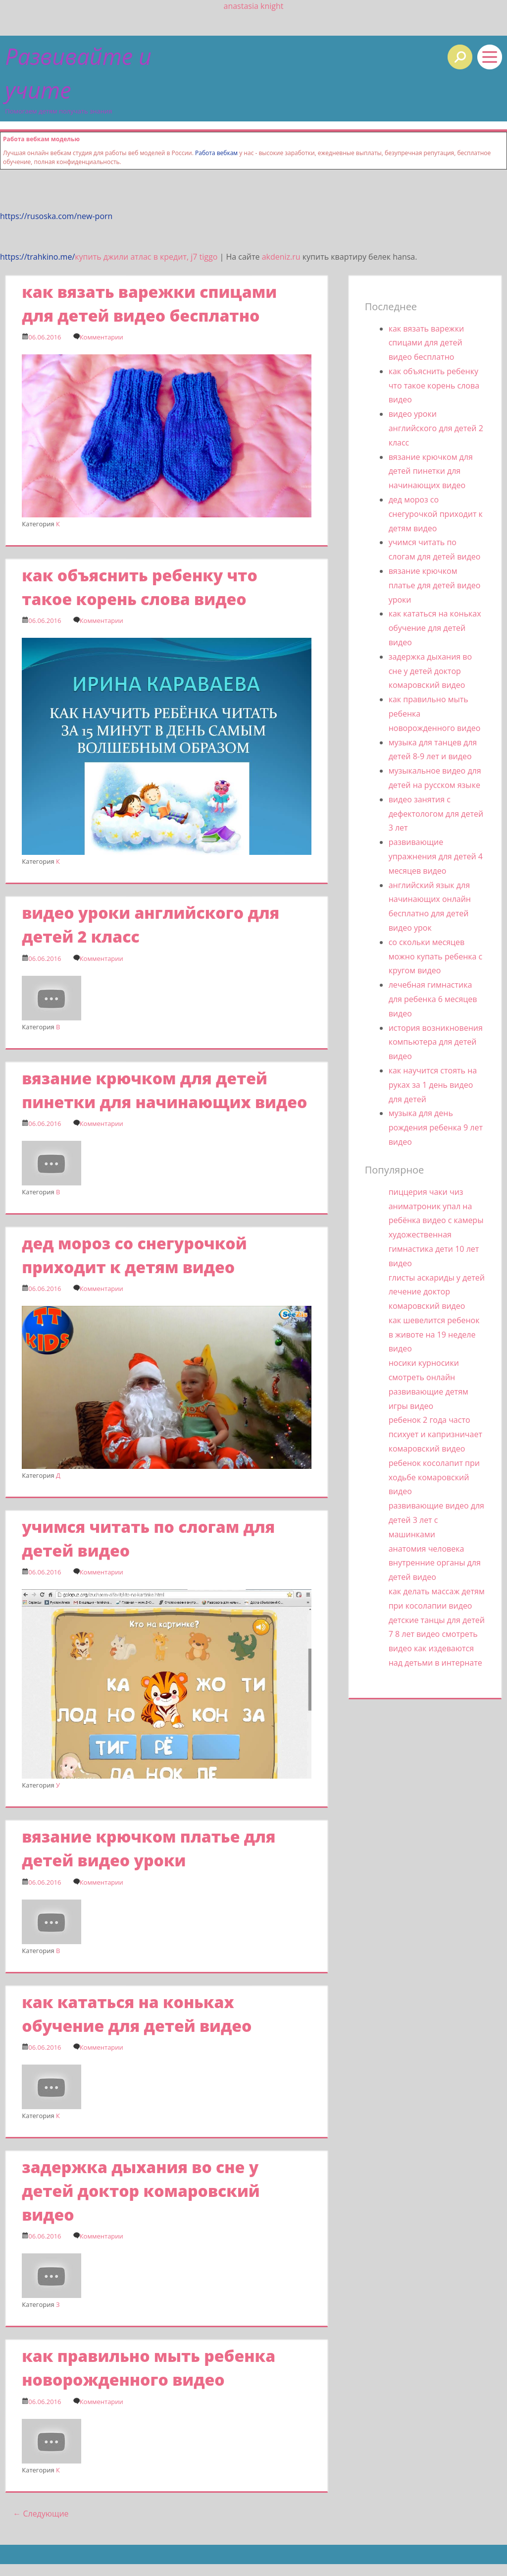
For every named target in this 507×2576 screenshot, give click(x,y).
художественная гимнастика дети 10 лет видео (434, 1249)
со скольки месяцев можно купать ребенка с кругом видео (436, 956)
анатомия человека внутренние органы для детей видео (435, 1563)
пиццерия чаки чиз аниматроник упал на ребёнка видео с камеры (436, 1206)
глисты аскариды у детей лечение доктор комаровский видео (437, 1292)
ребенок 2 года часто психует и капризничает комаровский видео (435, 1434)
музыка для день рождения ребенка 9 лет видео (436, 1127)
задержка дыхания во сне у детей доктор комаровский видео (140, 2190)
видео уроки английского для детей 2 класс (436, 428)
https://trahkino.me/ (37, 256)
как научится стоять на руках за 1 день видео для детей (433, 1085)
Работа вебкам (216, 153)
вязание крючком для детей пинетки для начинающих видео (431, 471)
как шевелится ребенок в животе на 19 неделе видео (434, 1334)
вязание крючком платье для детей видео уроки (435, 585)
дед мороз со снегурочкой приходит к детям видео (436, 514)
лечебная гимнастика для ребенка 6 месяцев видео (433, 999)
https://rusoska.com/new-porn (56, 216)
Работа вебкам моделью (41, 139)
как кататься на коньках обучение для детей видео (435, 628)
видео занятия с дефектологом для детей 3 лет (436, 814)
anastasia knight (254, 5)
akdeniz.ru (281, 256)
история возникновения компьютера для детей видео (436, 1042)
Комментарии (101, 337)
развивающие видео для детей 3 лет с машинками (436, 1520)
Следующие (40, 2513)
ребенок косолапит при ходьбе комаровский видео (434, 1477)
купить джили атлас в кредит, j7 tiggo (146, 256)
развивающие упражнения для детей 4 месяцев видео (436, 856)
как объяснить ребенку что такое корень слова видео (434, 385)
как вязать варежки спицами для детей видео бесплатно (426, 343)
